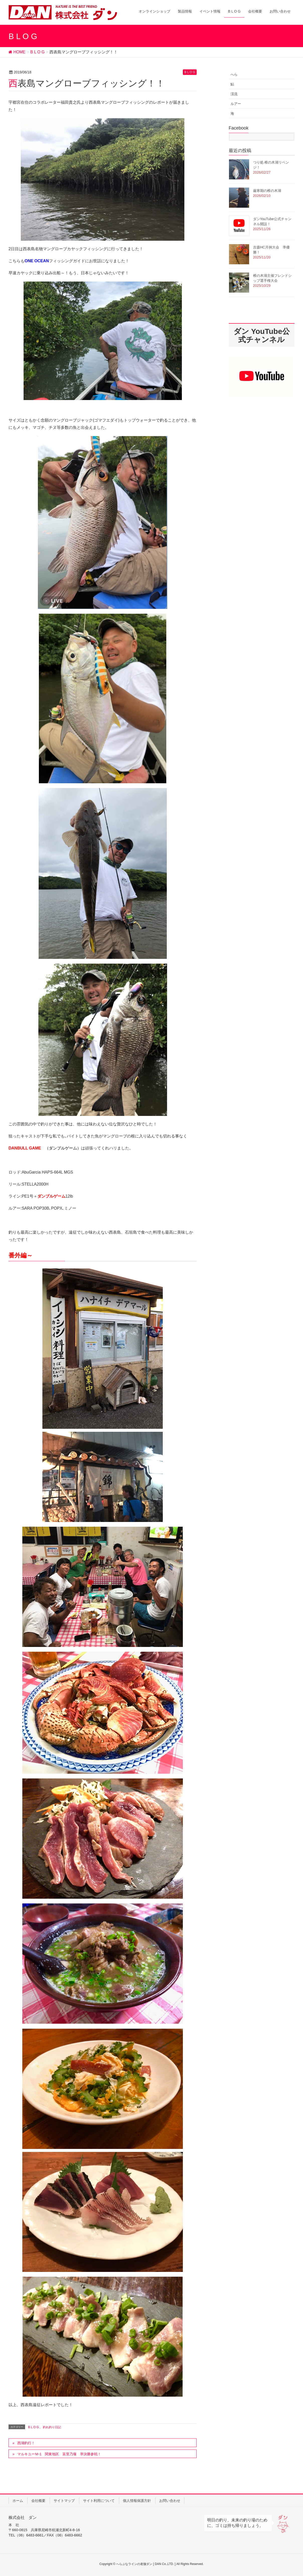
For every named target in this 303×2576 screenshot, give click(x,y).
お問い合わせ (169, 2501)
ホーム (18, 2501)
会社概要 (38, 2501)
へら (234, 74)
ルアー (236, 104)
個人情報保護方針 (137, 2501)
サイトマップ (64, 2501)
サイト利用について (99, 2501)
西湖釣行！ (26, 2443)
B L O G (189, 72)
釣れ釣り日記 (52, 2427)
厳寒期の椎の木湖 (267, 191)
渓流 (234, 94)
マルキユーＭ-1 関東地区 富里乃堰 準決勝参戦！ (59, 2454)
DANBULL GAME (25, 1148)
